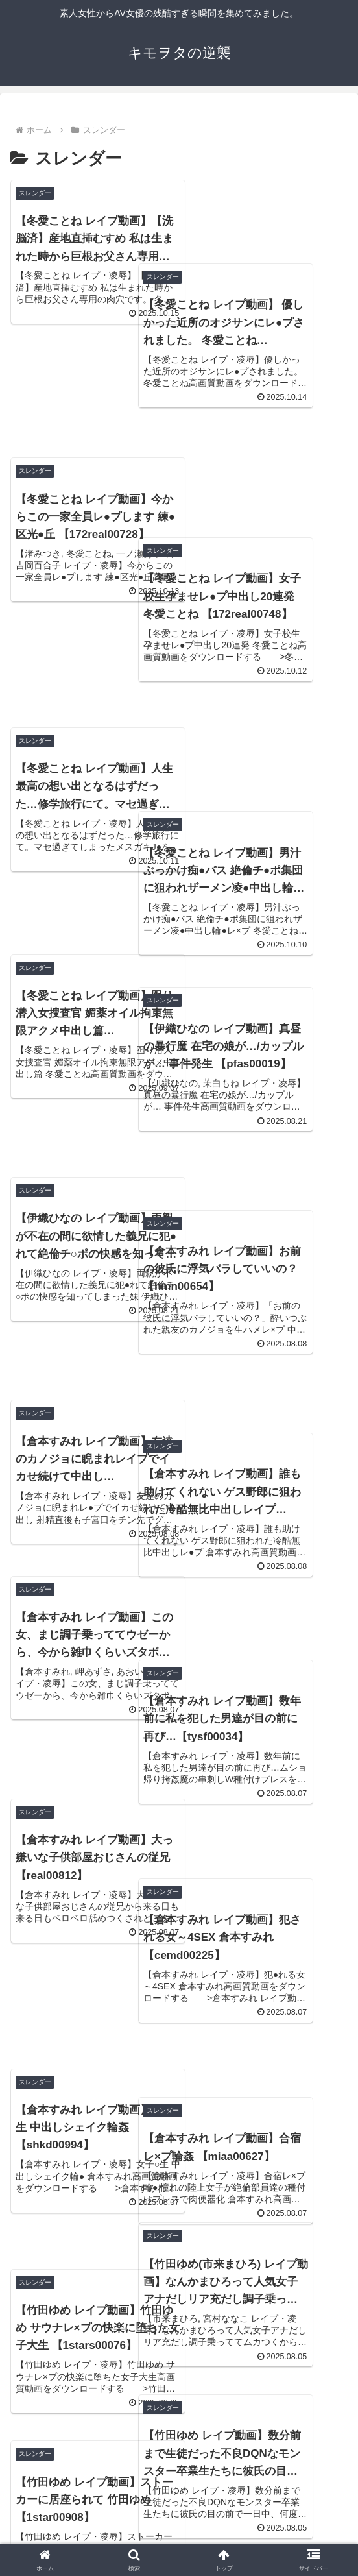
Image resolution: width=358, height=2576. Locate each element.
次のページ (179, 2386)
